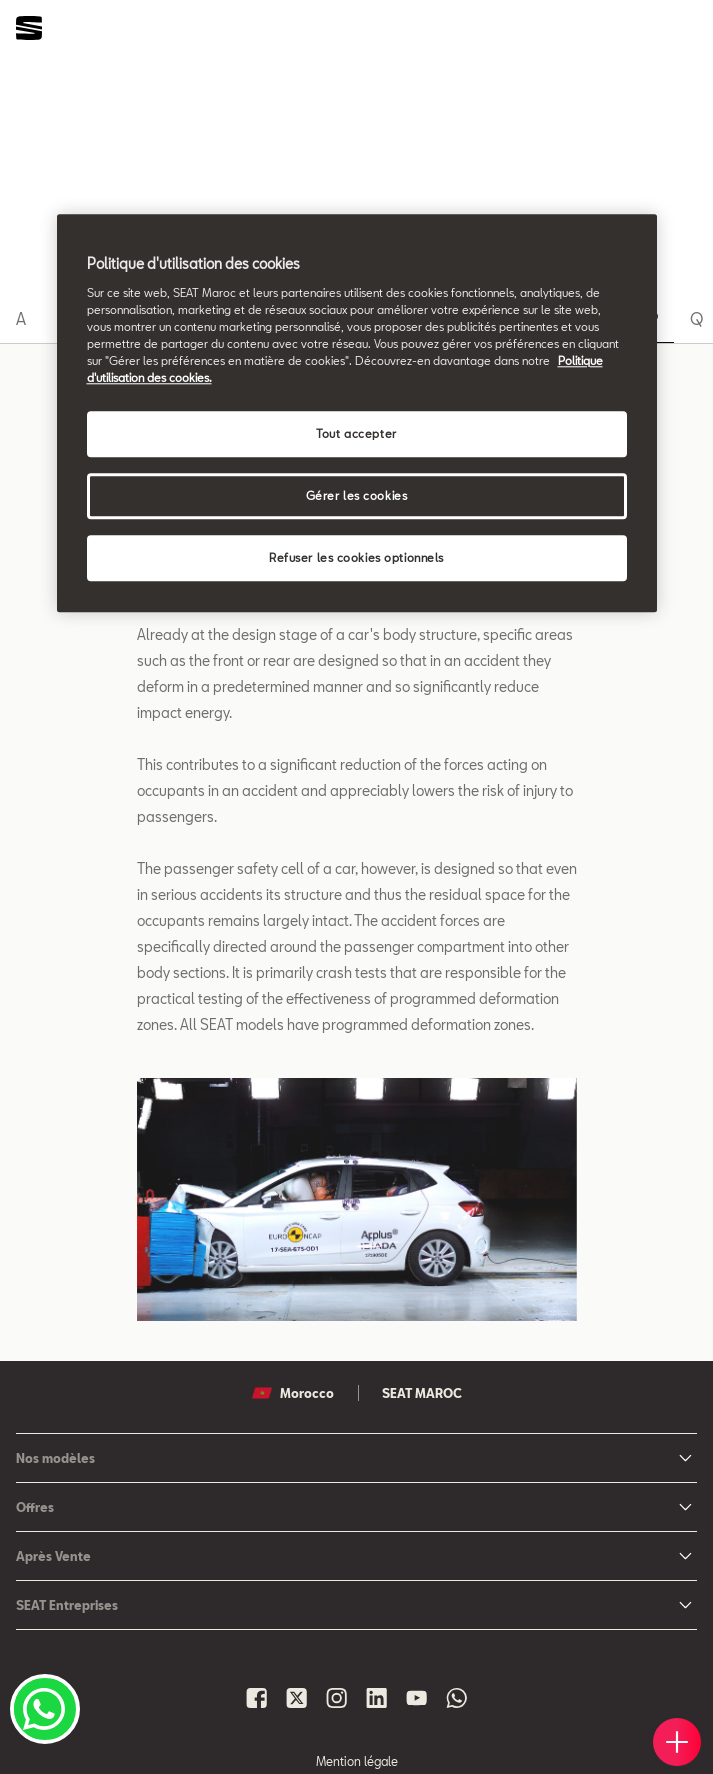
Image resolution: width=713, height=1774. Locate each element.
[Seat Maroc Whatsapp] (457, 1698)
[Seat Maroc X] (297, 1698)
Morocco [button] (293, 1393)
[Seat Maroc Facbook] (257, 1698)
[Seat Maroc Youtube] (417, 1698)
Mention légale (357, 1761)
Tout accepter (356, 433)
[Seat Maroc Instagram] (337, 1698)
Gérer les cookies (357, 495)
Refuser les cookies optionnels (356, 557)
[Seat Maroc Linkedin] (377, 1698)
